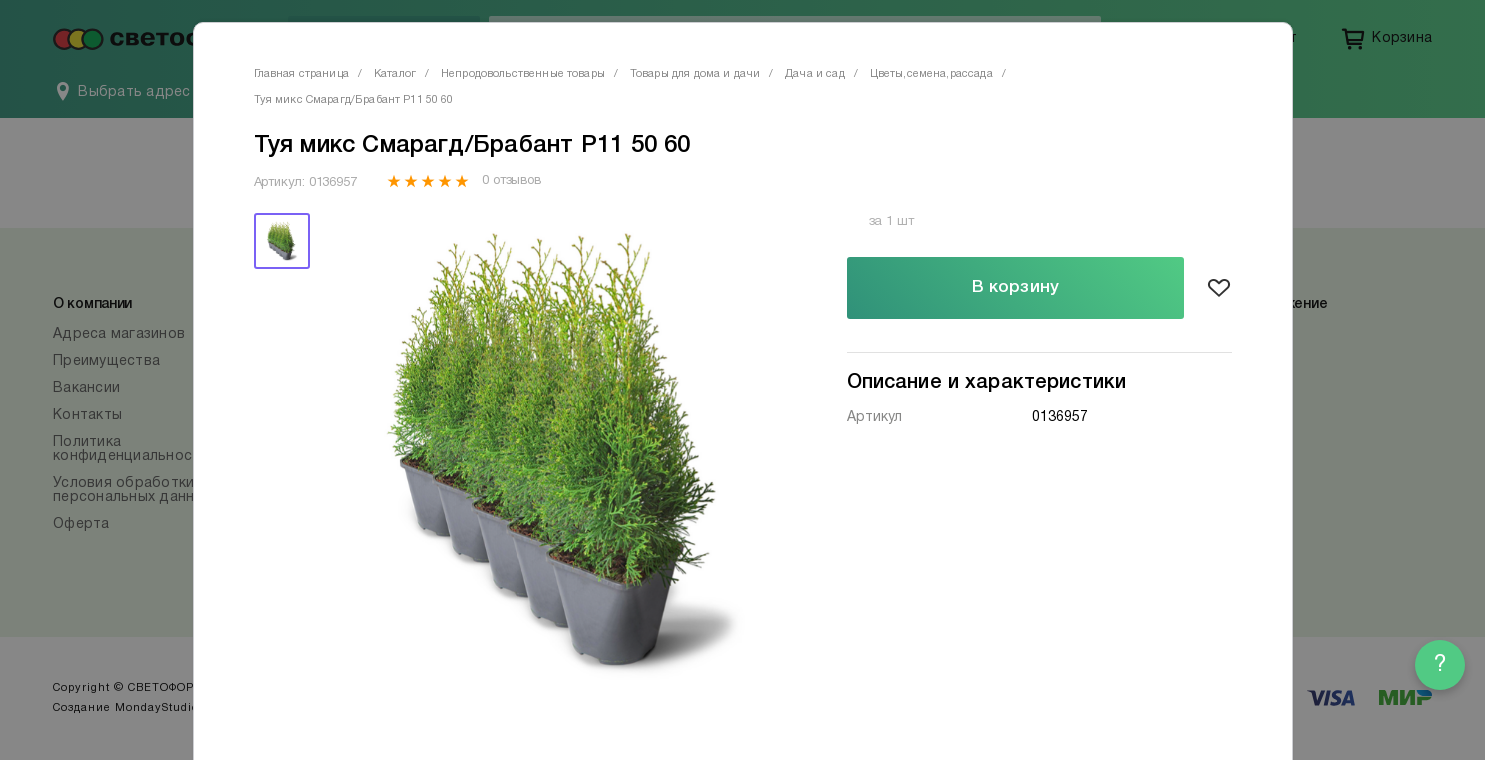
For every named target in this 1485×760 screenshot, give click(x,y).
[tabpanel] (556, 450)
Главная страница (301, 74)
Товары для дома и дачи (695, 74)
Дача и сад (815, 74)
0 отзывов (511, 181)
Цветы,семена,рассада (931, 74)
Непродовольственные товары (523, 74)
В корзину (1015, 287)
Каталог (395, 74)
